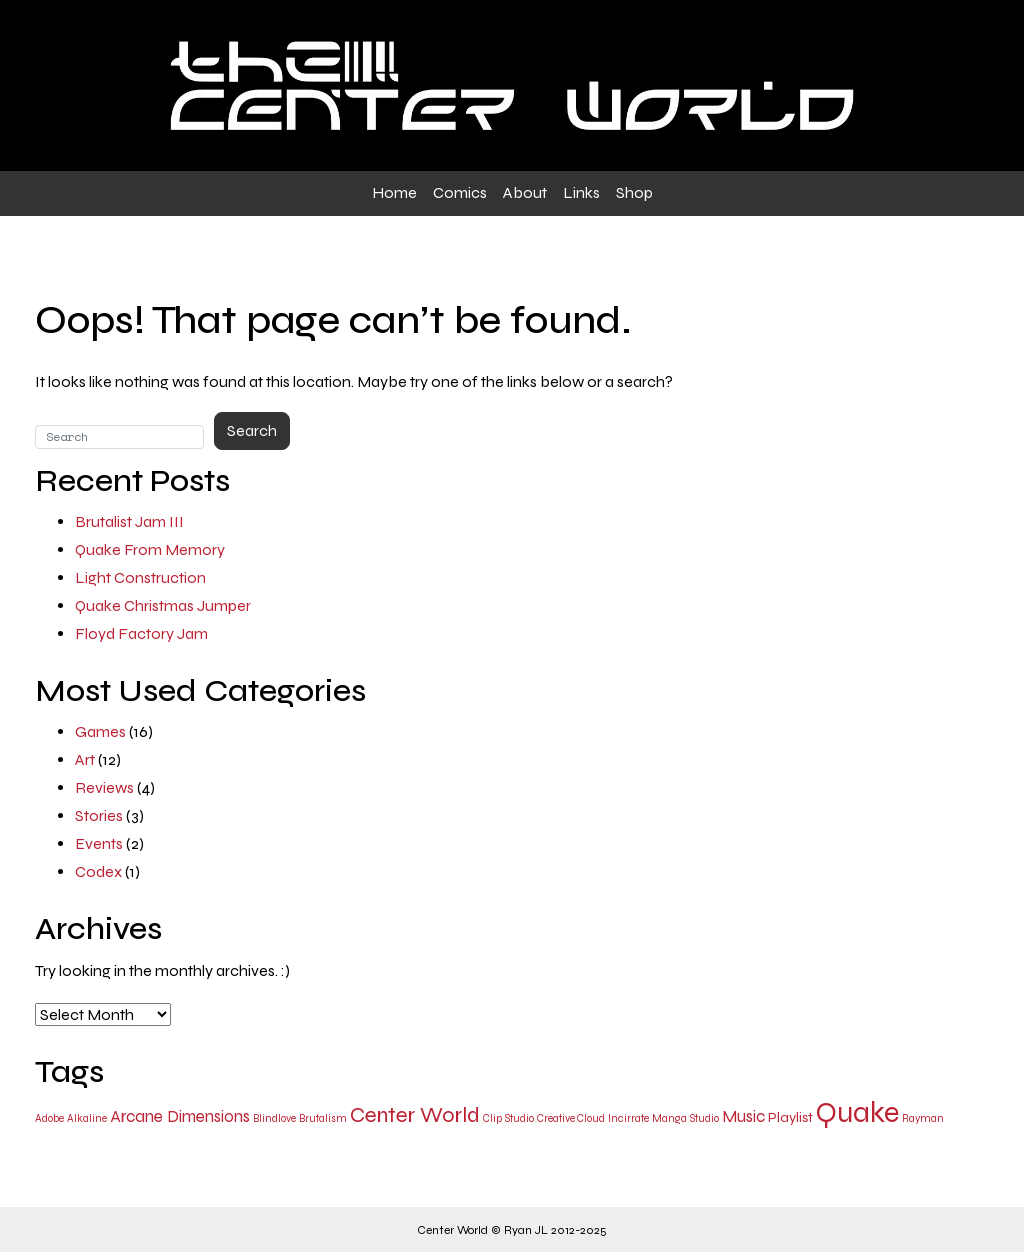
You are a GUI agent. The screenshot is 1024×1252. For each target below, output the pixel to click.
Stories (99, 815)
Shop (634, 192)
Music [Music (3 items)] (743, 1116)
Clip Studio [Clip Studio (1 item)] (508, 1118)
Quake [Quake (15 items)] (857, 1112)
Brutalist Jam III (129, 521)
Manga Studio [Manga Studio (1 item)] (685, 1118)
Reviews (104, 787)
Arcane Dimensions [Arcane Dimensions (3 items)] (180, 1116)
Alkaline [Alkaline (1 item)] (87, 1118)
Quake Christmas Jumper (163, 605)
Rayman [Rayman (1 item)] (923, 1118)
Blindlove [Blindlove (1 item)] (274, 1118)
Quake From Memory (150, 549)
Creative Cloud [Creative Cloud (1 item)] (571, 1118)
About (525, 192)
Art (85, 759)
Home (394, 192)
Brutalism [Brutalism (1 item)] (323, 1118)
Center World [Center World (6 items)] (415, 1115)
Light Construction (140, 577)
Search (252, 430)
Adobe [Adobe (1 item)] (49, 1118)
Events (99, 843)
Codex (98, 871)
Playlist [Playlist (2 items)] (790, 1117)
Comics (460, 192)
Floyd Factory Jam (141, 633)
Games (100, 731)
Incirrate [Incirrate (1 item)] (628, 1118)
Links (581, 192)
